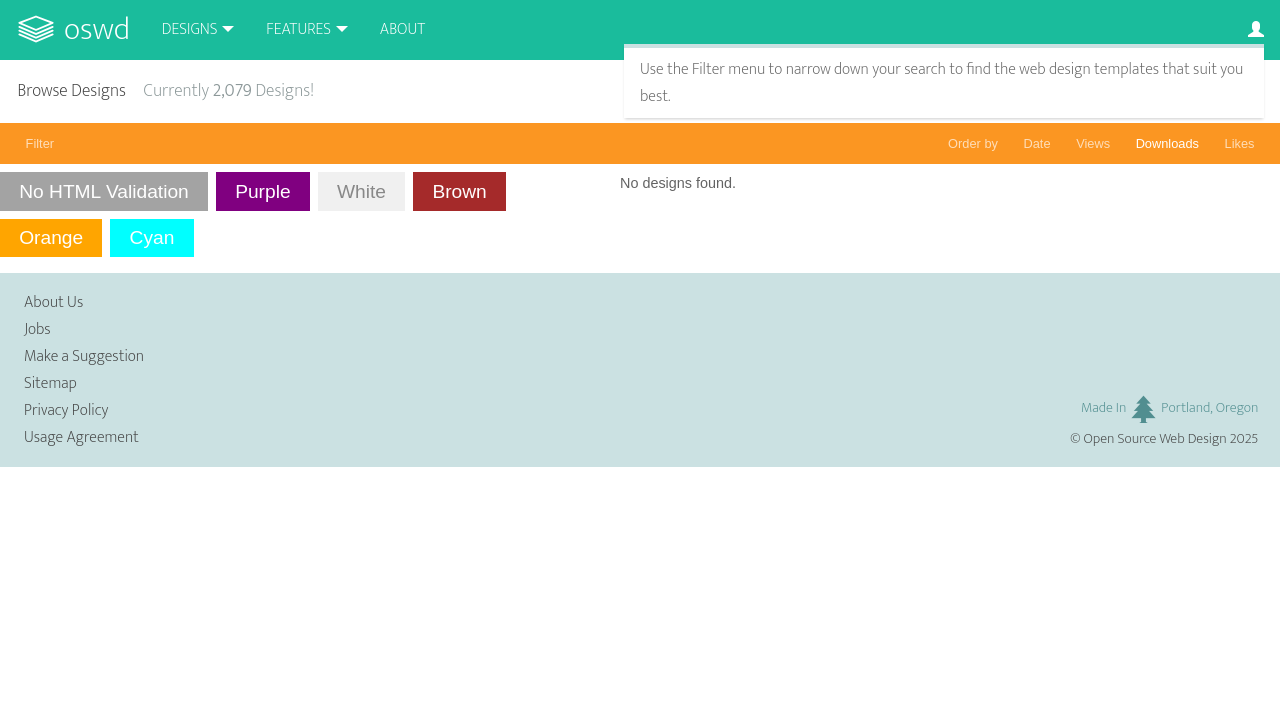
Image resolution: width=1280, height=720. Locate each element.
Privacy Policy (66, 410)
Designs (190, 29)
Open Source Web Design (1155, 439)
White (361, 191)
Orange (51, 237)
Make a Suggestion (84, 356)
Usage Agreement (81, 437)
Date (1037, 143)
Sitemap (50, 383)
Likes (1240, 143)
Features (298, 29)
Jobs (37, 329)
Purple (262, 191)
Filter (40, 143)
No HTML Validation (104, 191)
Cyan (152, 237)
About (402, 29)
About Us (53, 302)
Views (1093, 143)
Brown (459, 191)
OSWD (97, 29)
